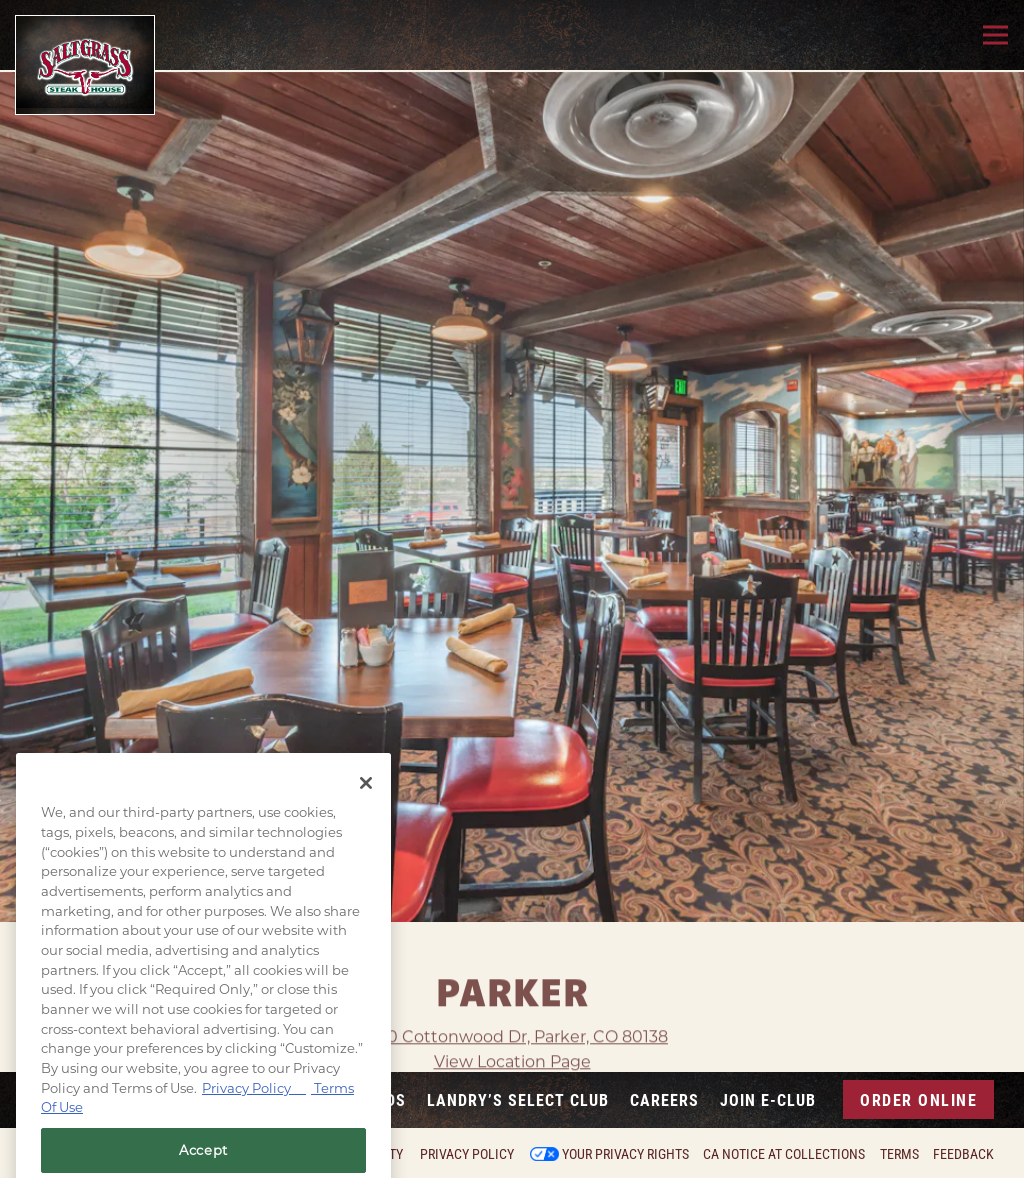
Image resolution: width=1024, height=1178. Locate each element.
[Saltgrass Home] (85, 65)
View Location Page (512, 1032)
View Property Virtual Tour (512, 1058)
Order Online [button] (918, 1099)
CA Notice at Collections (784, 1154)
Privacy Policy (467, 1154)
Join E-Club (768, 1099)
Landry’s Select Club (518, 1099)
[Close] (366, 807)
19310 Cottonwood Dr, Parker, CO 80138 (512, 1006)
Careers (664, 1099)
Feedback (963, 1154)
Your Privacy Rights (625, 1154)
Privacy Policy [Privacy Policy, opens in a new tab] (254, 1112)
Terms (899, 1154)
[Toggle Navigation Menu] (995, 35)
